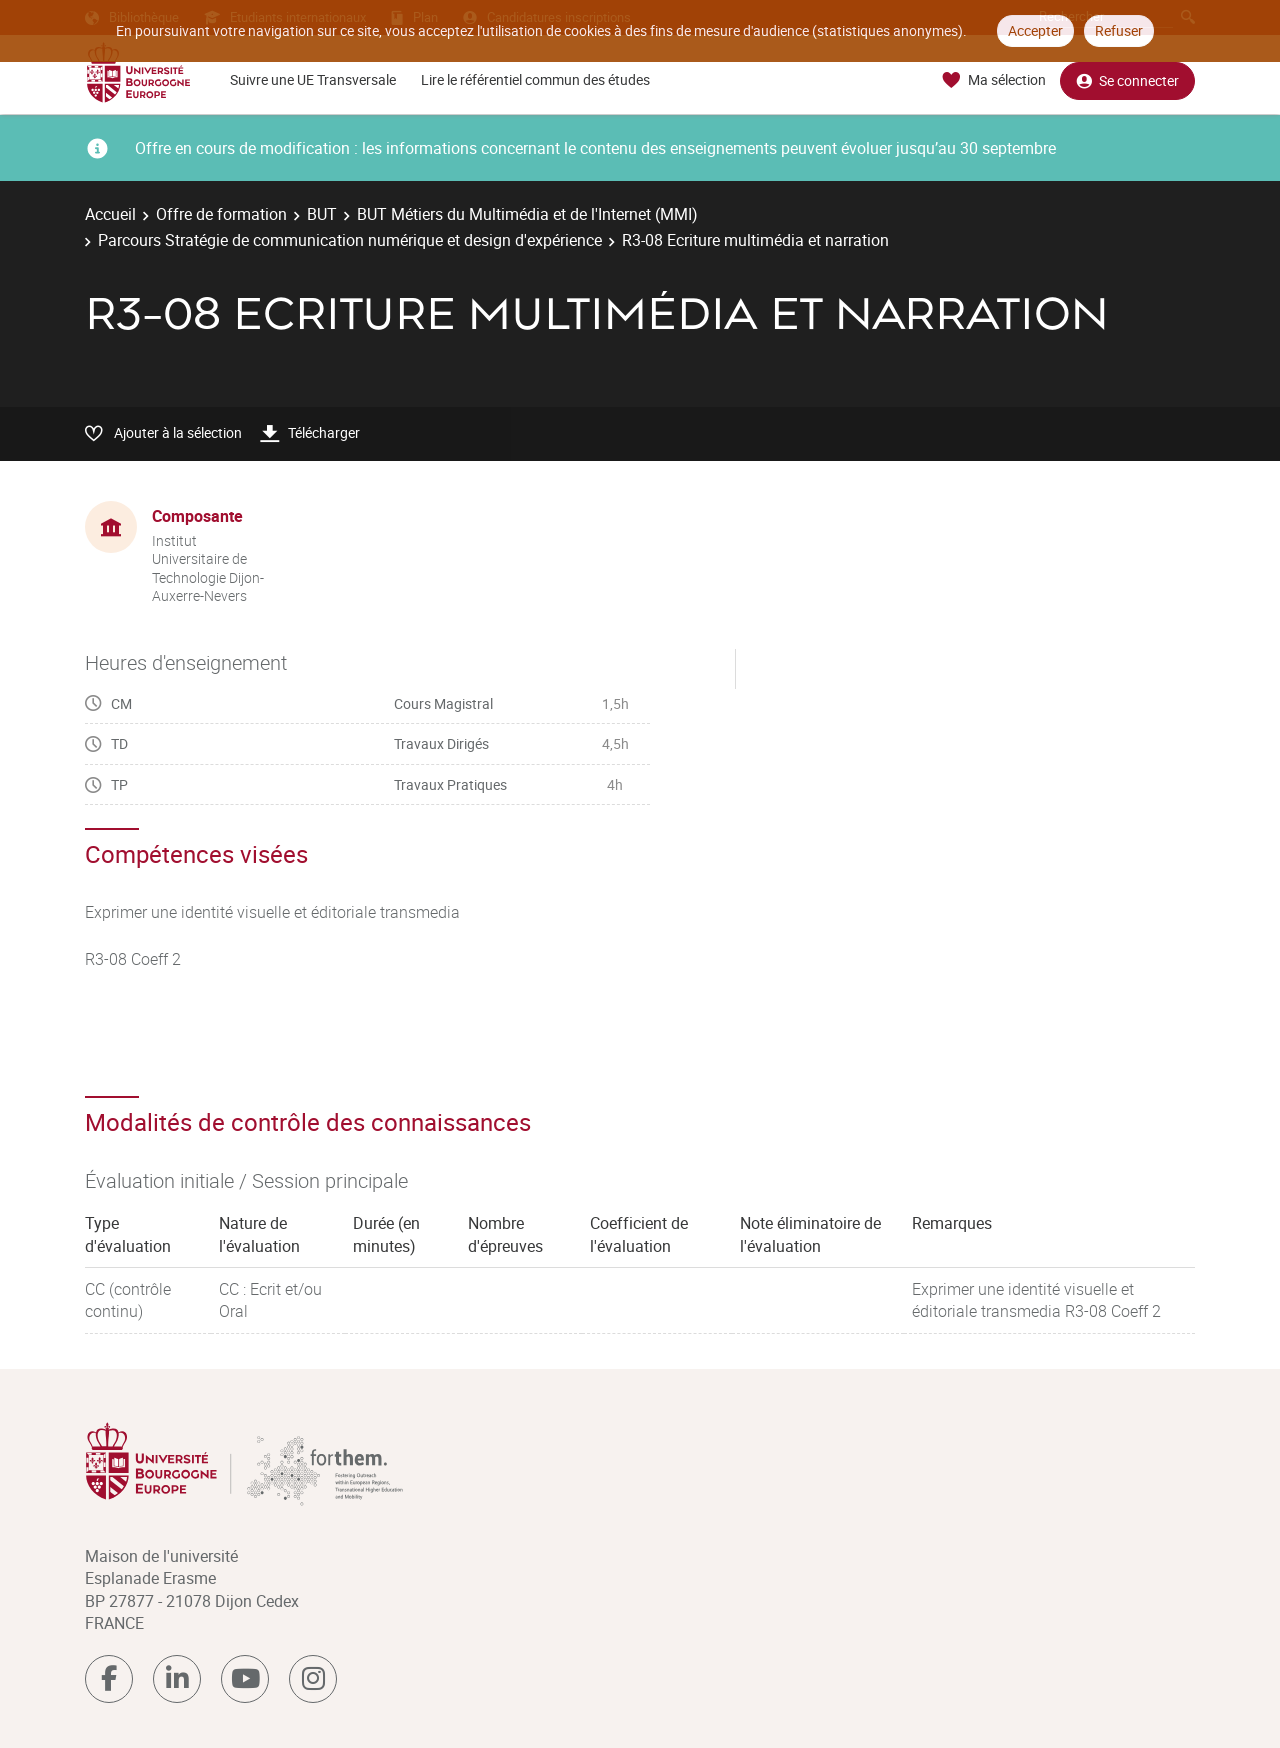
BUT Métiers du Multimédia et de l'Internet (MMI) (527, 214)
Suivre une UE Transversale (313, 79)
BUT (322, 214)
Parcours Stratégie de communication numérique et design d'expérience (350, 240)
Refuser (1119, 30)
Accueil (110, 214)
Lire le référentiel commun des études (535, 79)
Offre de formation (221, 214)
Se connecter (1127, 80)
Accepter (1035, 30)
